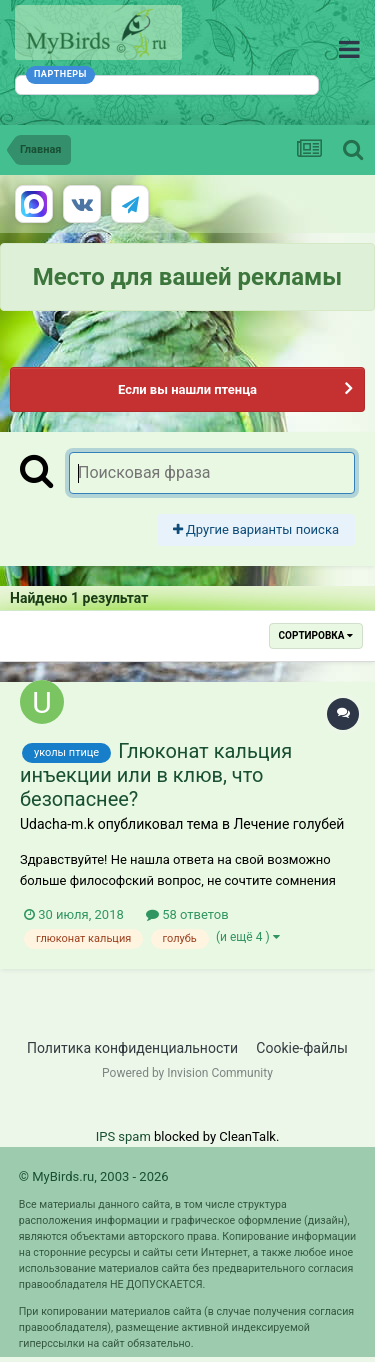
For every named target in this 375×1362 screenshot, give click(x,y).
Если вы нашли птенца (187, 389)
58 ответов (187, 914)
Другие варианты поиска (256, 529)
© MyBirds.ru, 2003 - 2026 (94, 1176)
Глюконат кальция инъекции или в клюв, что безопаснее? (156, 775)
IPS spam (123, 1136)
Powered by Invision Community (187, 1073)
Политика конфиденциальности (132, 1048)
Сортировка (316, 635)
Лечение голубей (288, 824)
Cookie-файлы (302, 1048)
